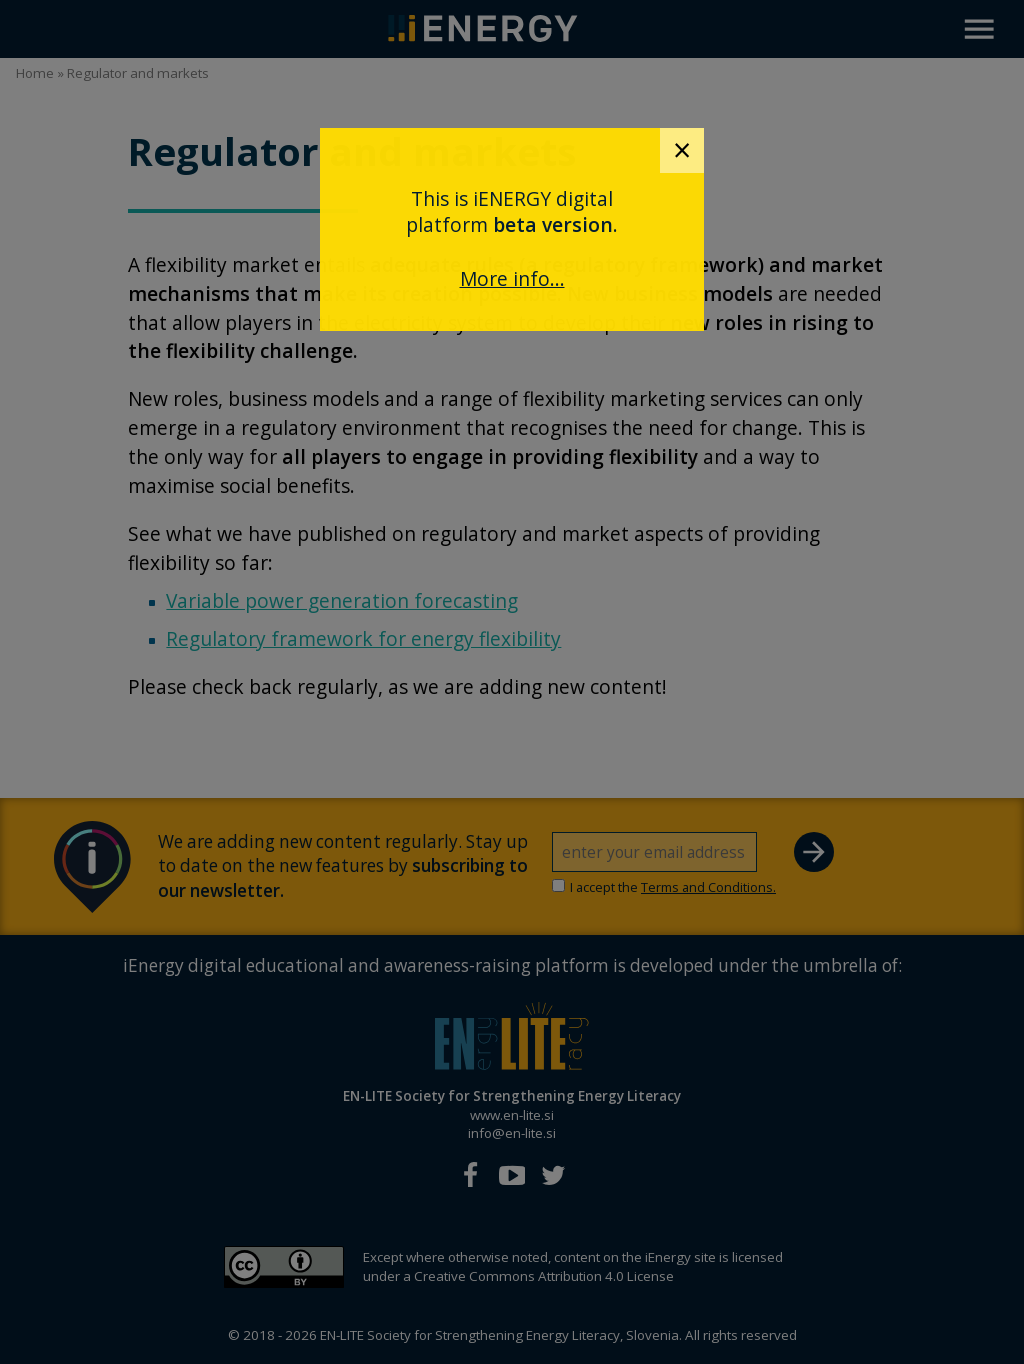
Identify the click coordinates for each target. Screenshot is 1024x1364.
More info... (512, 278)
